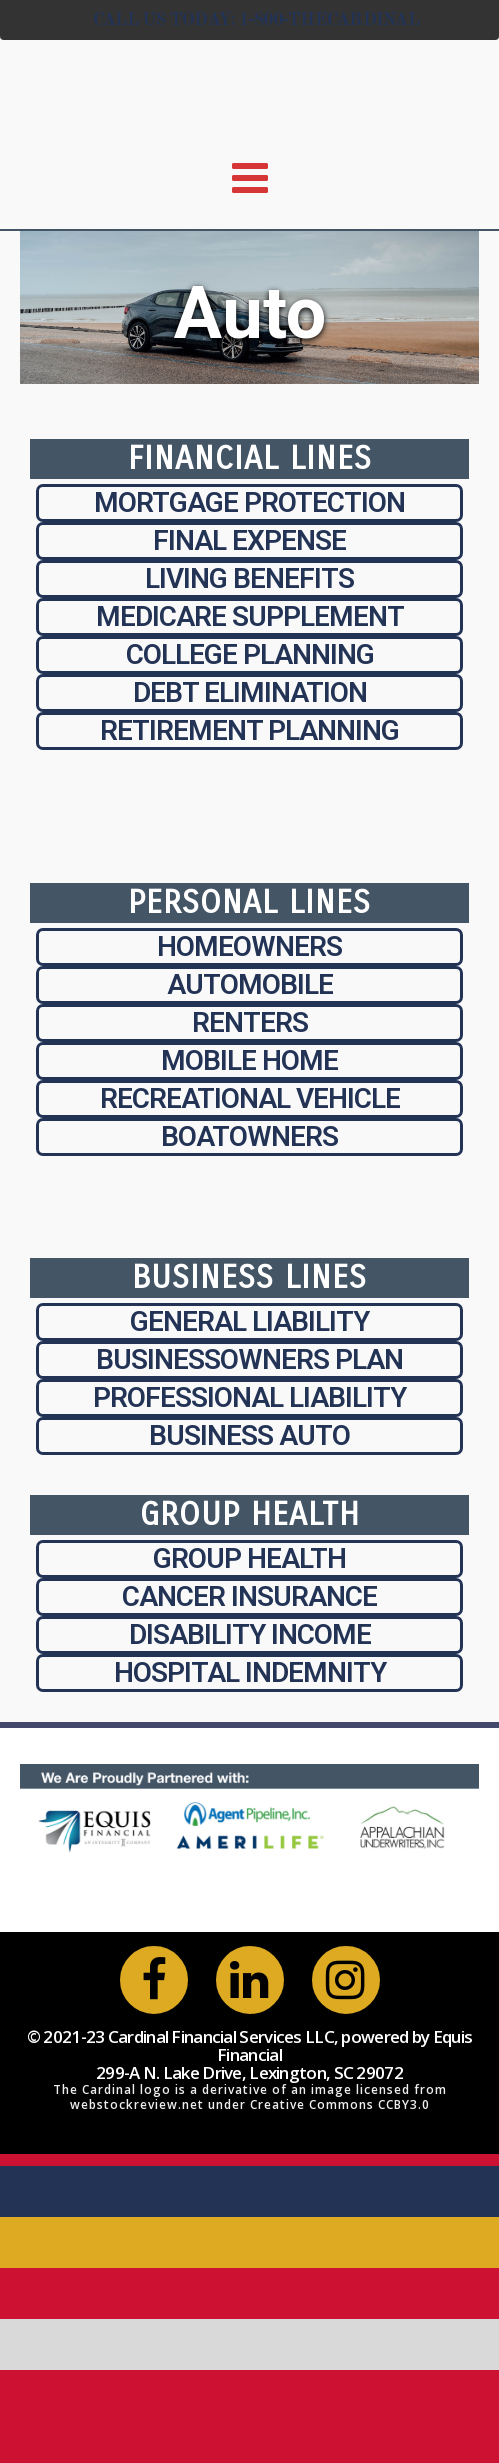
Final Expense (249, 540)
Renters (250, 1022)
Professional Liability (249, 1397)
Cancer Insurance (249, 1596)
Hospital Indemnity (250, 1672)
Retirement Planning (249, 730)
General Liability (249, 1321)
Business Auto (249, 1435)
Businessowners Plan (249, 1359)
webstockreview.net (137, 2104)
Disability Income (250, 1634)
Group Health (249, 1558)
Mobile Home (249, 1060)
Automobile (250, 984)
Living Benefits (249, 578)
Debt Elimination (250, 692)
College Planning (250, 654)
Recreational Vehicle (250, 1098)
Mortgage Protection (249, 502)
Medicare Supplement (250, 616)
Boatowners (249, 1136)
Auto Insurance (249, 367)
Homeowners (249, 946)
